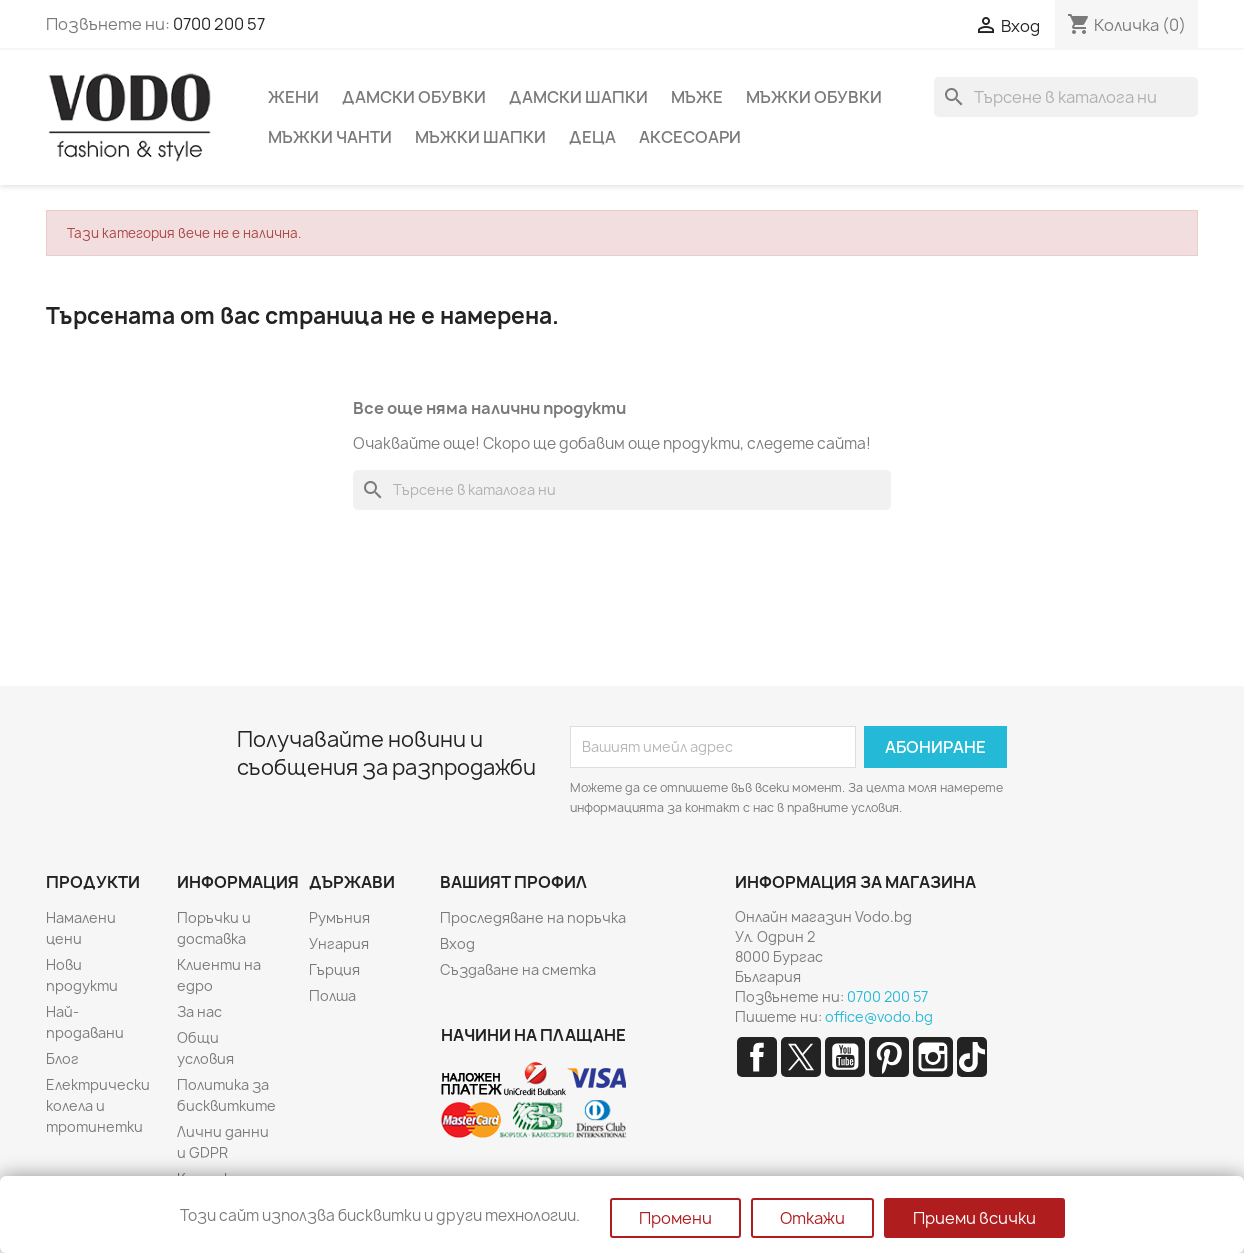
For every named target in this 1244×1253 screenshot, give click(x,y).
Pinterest (889, 1057)
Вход (457, 943)
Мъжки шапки (480, 137)
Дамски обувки (414, 97)
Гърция (334, 969)
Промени (675, 1218)
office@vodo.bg (879, 1016)
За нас (199, 1011)
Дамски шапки (578, 97)
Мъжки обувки (814, 97)
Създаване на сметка (518, 969)
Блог (62, 1058)
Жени (293, 97)
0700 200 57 (219, 24)
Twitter (801, 1057)
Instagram (933, 1057)
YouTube (845, 1057)
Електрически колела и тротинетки (98, 1105)
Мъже (697, 97)
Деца (592, 137)
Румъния (339, 917)
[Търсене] (1066, 97)
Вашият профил (513, 882)
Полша (332, 995)
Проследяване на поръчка (533, 917)
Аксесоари (690, 137)
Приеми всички (974, 1218)
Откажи (812, 1218)
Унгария (339, 943)
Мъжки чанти (330, 137)
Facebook (757, 1057)
